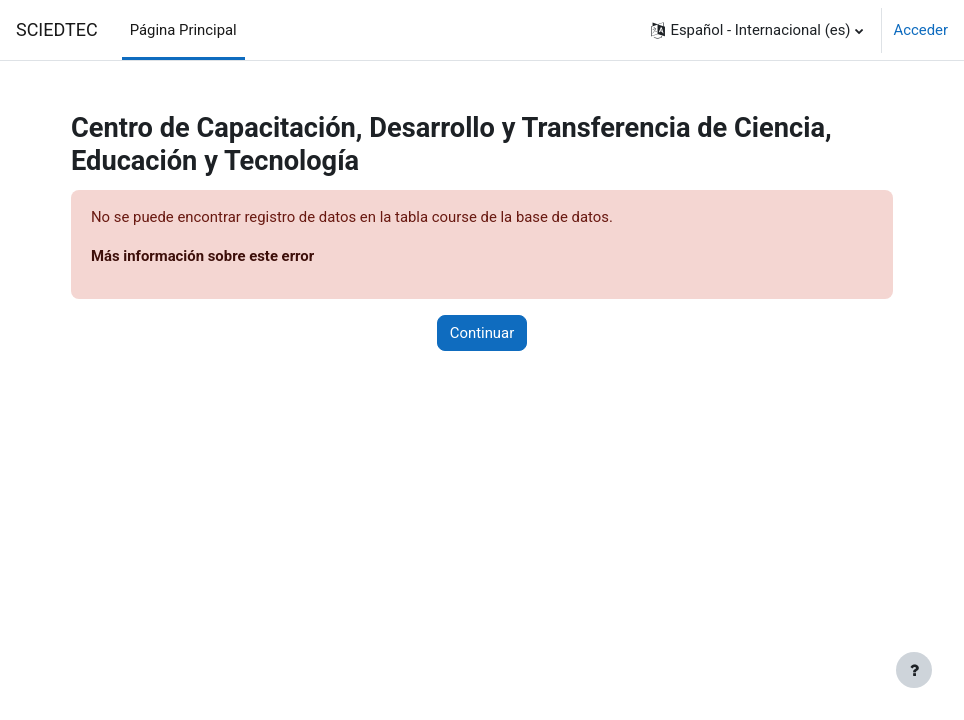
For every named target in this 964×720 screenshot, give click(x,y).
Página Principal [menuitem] (183, 30)
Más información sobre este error (202, 256)
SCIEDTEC (57, 29)
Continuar (482, 333)
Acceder (921, 30)
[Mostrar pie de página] (914, 670)
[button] (756, 30)
